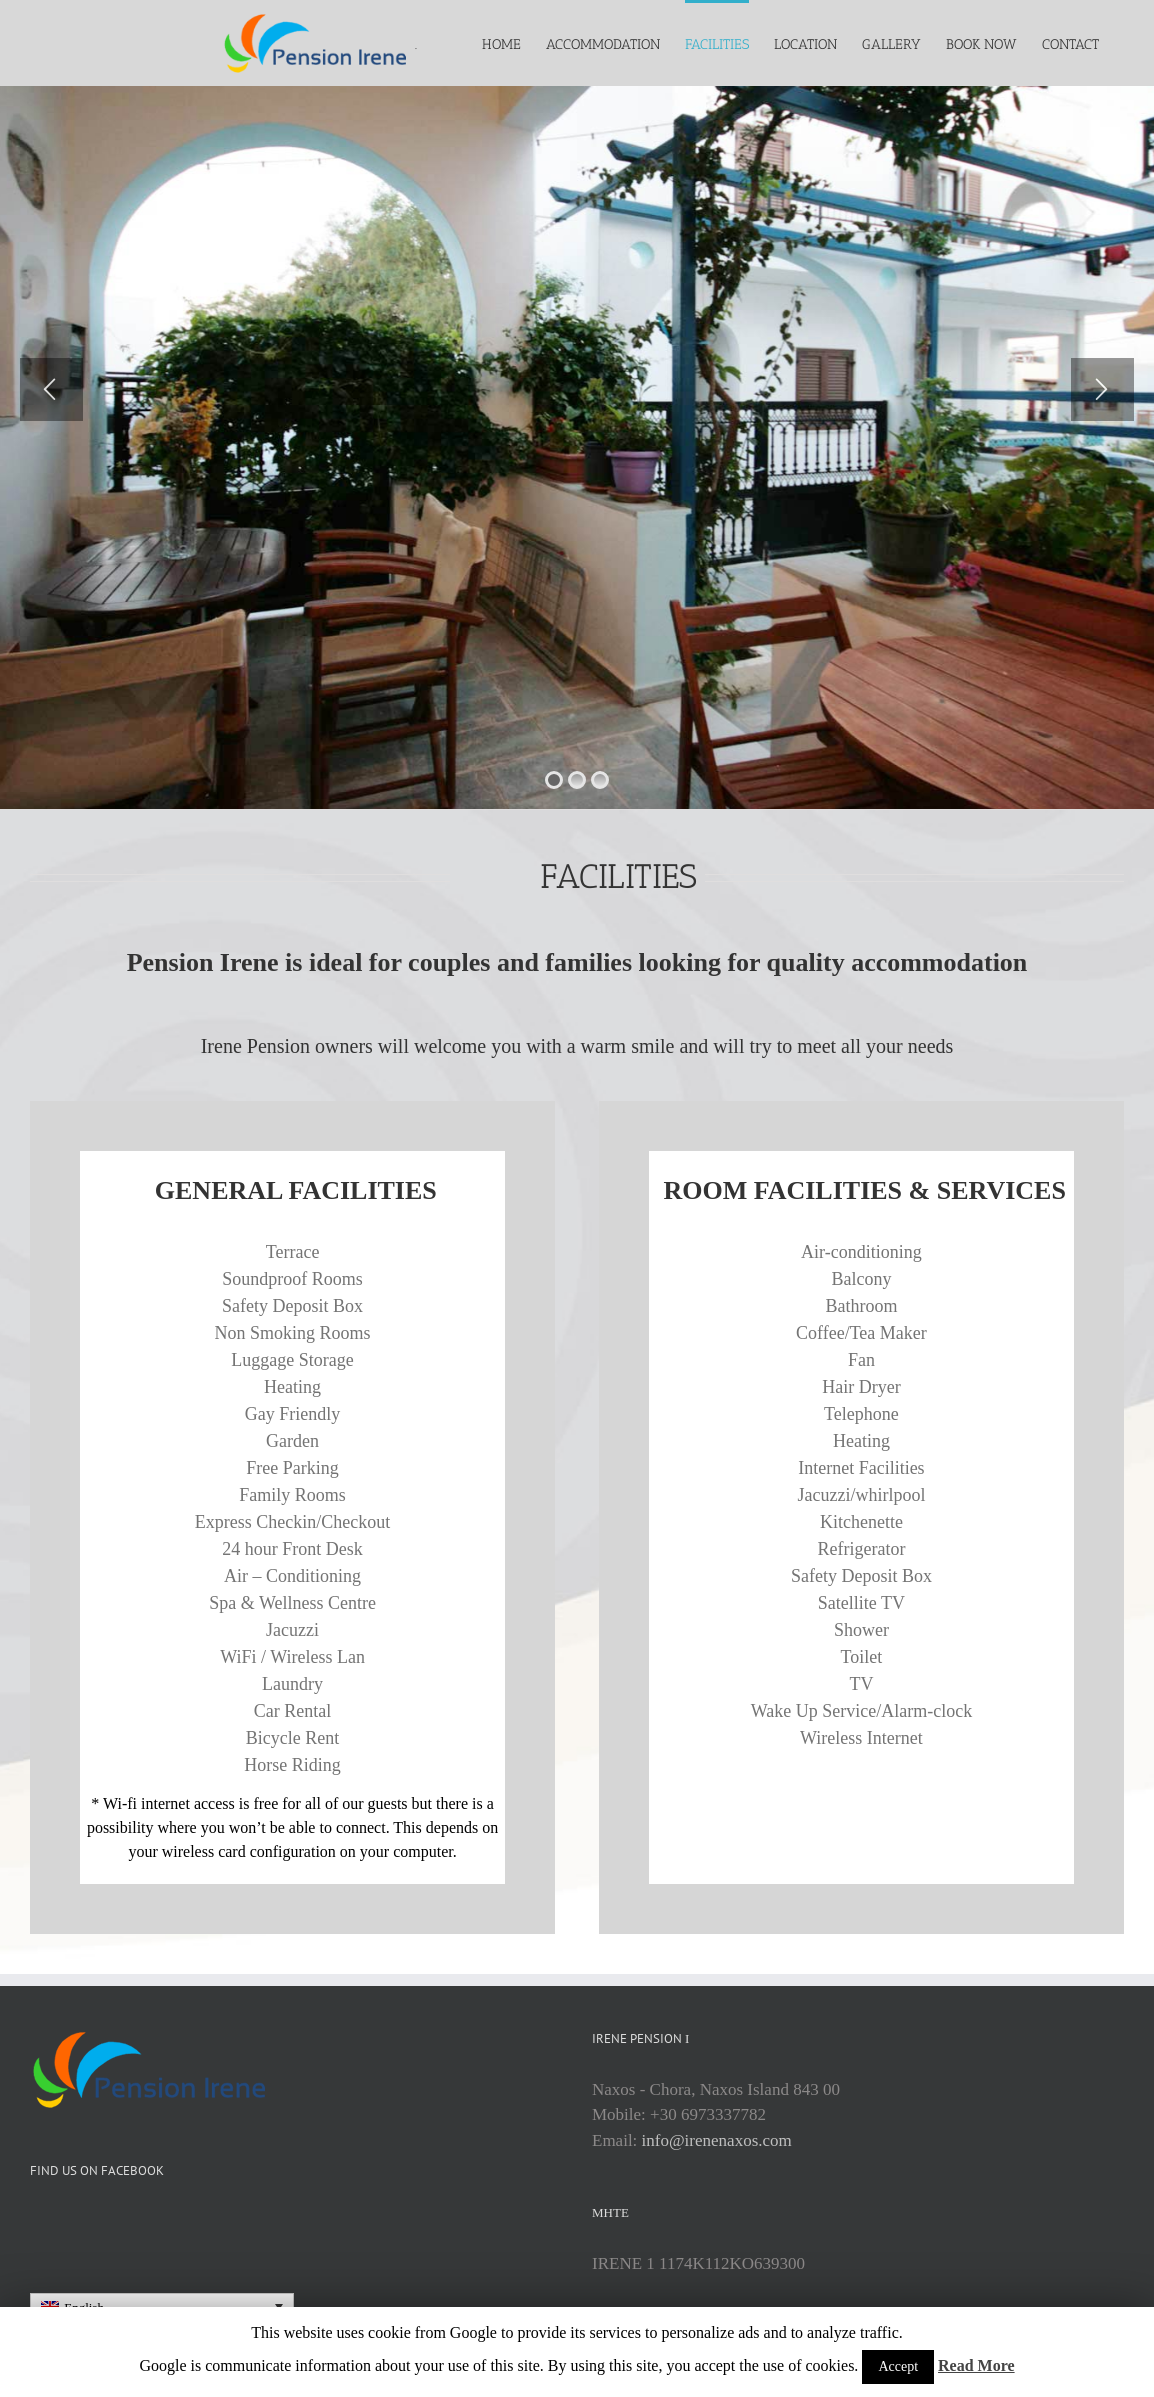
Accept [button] (898, 2366)
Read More (976, 2365)
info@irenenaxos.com (717, 2140)
